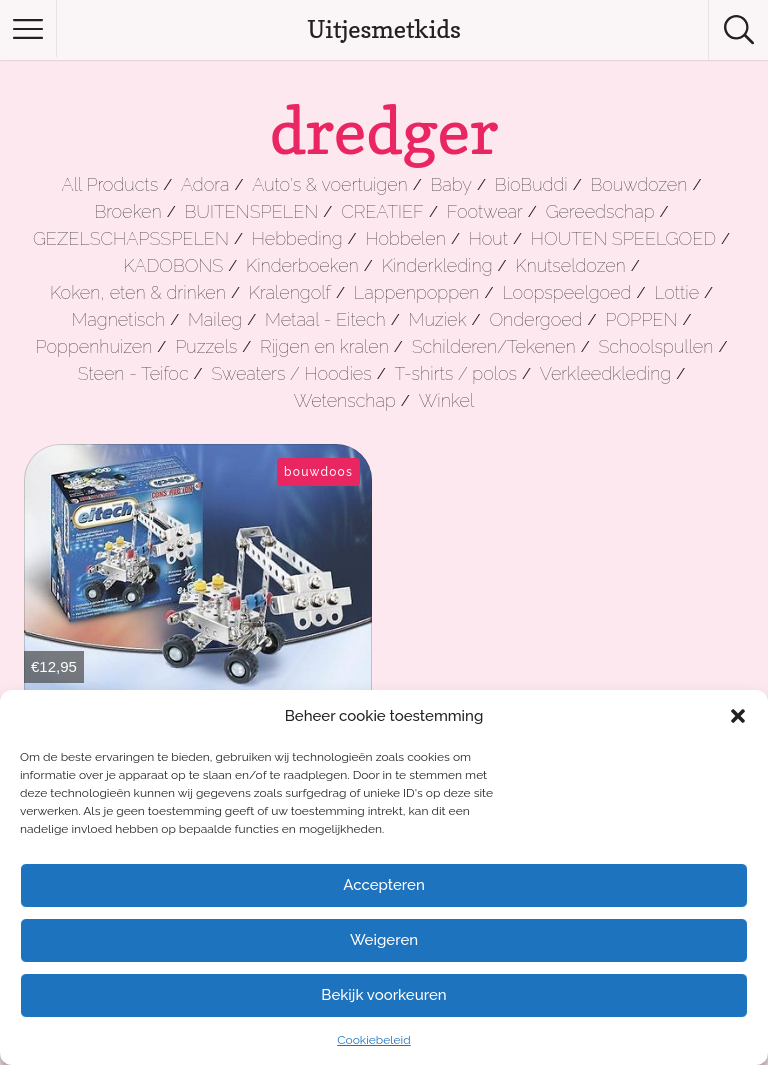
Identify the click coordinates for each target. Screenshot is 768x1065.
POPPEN (641, 319)
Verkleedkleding (605, 373)
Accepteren (384, 885)
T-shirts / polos (456, 373)
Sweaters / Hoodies (291, 373)
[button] (738, 716)
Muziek (438, 319)
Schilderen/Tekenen (494, 346)
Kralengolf (290, 292)
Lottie (676, 292)
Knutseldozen (570, 265)
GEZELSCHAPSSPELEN (131, 238)
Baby (451, 184)
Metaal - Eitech (325, 319)
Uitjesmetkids (384, 29)
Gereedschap (600, 211)
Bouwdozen (639, 184)
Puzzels (206, 346)
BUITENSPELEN (252, 211)
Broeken (127, 211)
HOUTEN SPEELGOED (623, 238)
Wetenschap (345, 400)
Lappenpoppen (417, 292)
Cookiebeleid (373, 1040)
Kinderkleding (437, 265)
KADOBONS (173, 265)
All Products (110, 184)
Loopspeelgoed (566, 292)
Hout (488, 238)
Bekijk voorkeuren (383, 995)
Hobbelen (405, 238)
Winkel (447, 400)
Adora (205, 184)
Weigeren (384, 940)
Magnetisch (119, 319)
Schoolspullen (655, 346)
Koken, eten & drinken (138, 292)
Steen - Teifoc (133, 373)
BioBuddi (531, 184)
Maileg (215, 319)
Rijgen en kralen (324, 346)
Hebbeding (297, 238)
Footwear (485, 211)
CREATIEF (382, 211)
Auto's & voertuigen (329, 184)
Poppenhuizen (94, 346)
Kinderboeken (302, 265)
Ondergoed (535, 319)
